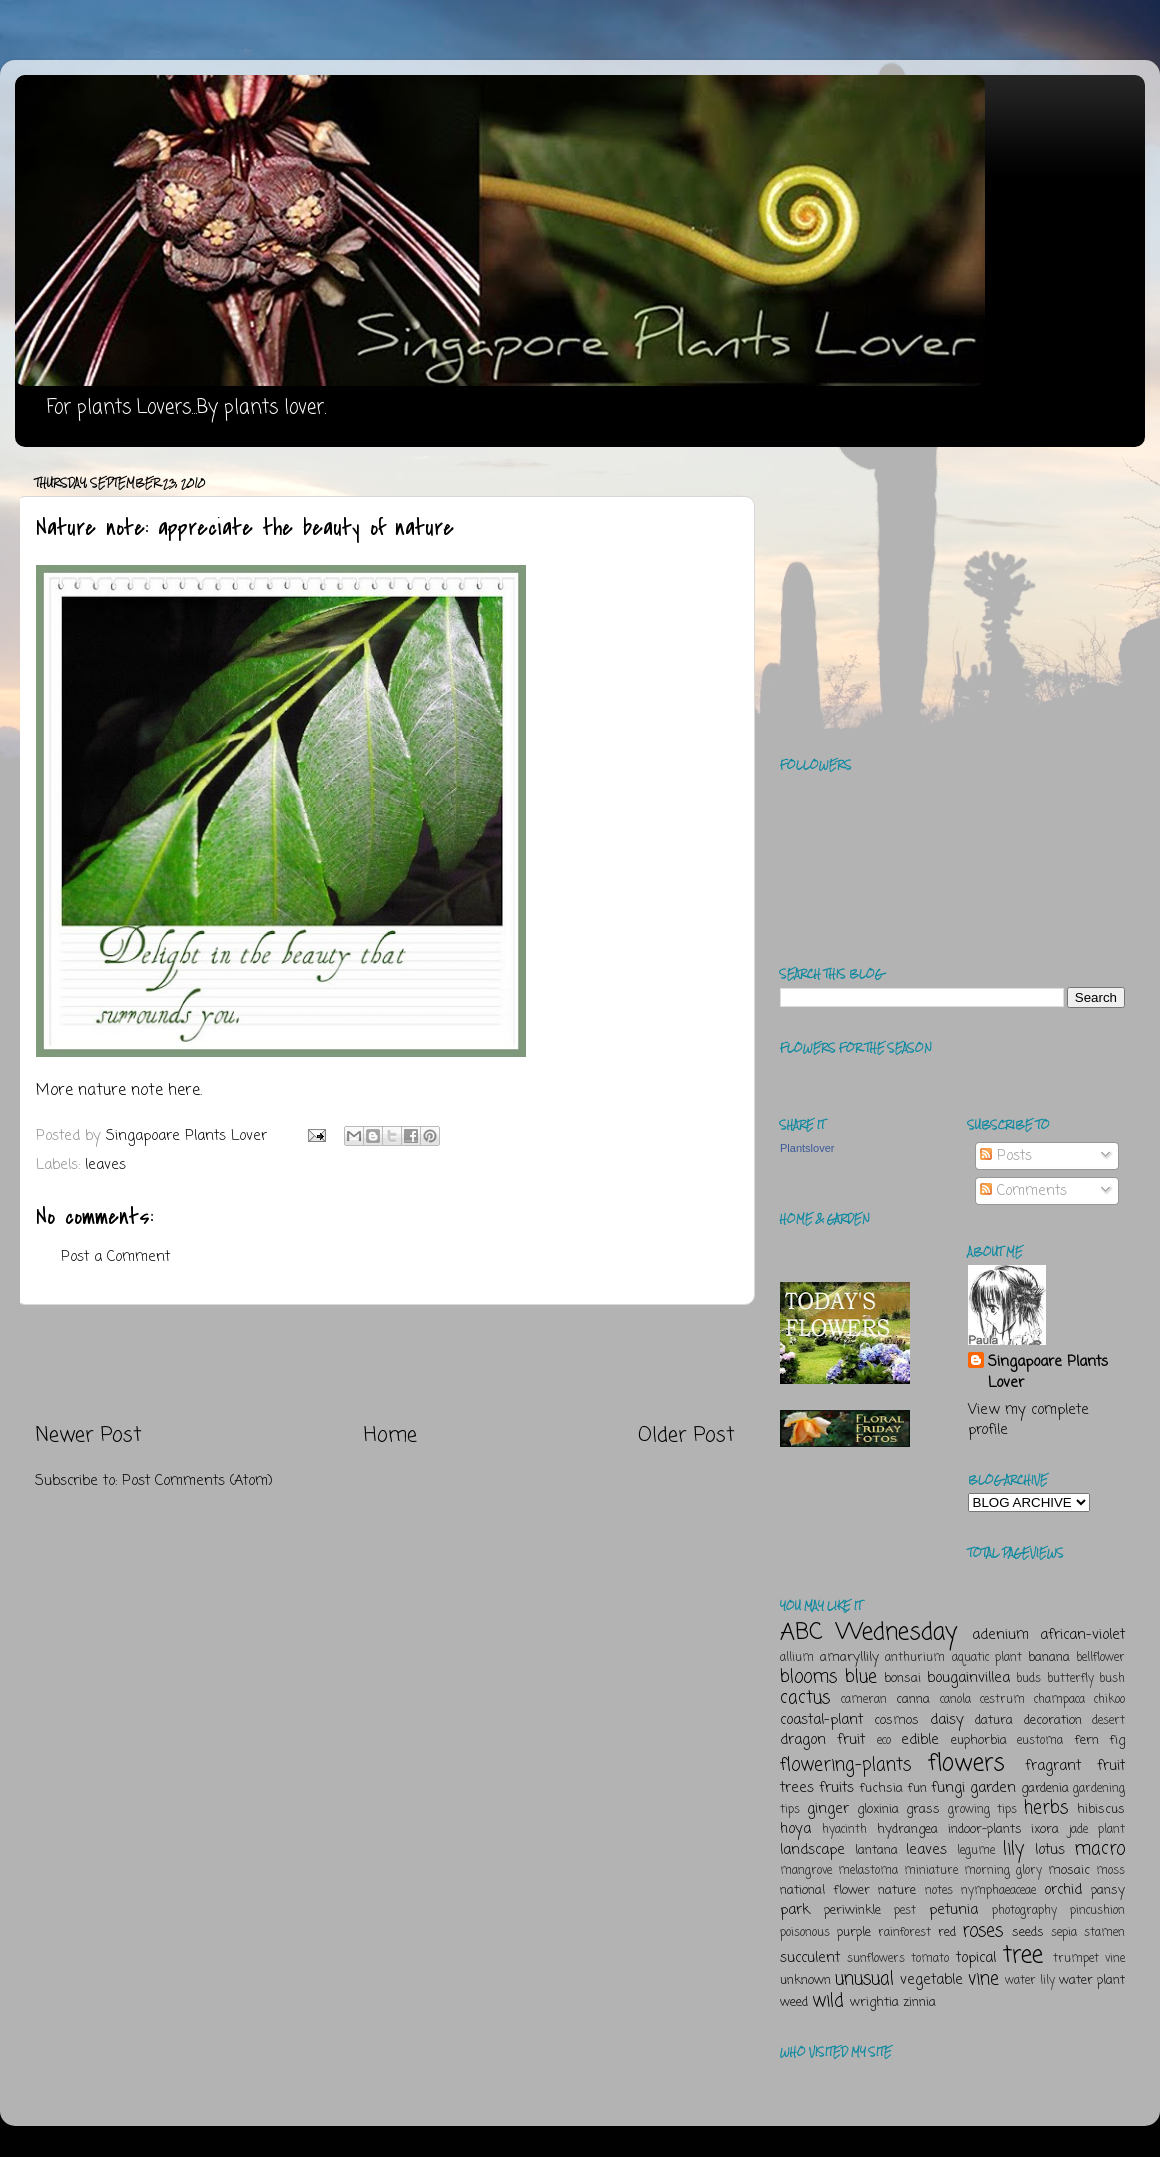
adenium (1000, 1635)
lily (1013, 1849)
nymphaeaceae (998, 1891)
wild (828, 2001)
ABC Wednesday (868, 1632)
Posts (1006, 1156)
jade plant (1097, 1830)
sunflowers (876, 1959)
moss (1110, 1871)
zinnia (919, 2002)
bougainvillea (968, 1678)
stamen (1104, 1933)
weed (794, 2002)
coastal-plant (821, 1720)
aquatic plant (987, 1658)
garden (993, 1788)
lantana (876, 1850)
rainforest (904, 1933)
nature (897, 1890)
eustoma (1040, 1741)
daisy (947, 1720)
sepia (1064, 1933)
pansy (1108, 1890)
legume (976, 1851)
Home (390, 1435)
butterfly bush (1086, 1679)
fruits (836, 1788)
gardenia (1045, 1788)
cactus (805, 1698)
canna (913, 1699)
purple (854, 1932)
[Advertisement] (385, 1364)
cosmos (896, 1720)
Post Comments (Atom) (197, 1481)
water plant (1092, 1980)
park (795, 1910)
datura (994, 1720)
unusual (864, 1979)
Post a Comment (115, 1257)
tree (1023, 1955)
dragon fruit (822, 1740)
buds (1028, 1679)
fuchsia (881, 1788)
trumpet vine (1089, 1959)
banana (1049, 1657)
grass (923, 1809)
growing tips (982, 1810)
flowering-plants (845, 1765)
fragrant (1053, 1766)
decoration (1053, 1720)
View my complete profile (1028, 1420)
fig (1117, 1740)
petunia (953, 1910)
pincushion (1097, 1911)
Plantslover (807, 1148)
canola (955, 1700)
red (947, 1932)
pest (905, 1911)
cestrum (1002, 1700)
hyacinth (844, 1830)
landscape (812, 1850)
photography (1024, 1911)
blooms (808, 1677)
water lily (1030, 1981)
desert (1108, 1721)
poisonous (805, 1933)
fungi (948, 1788)
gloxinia (878, 1809)
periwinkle (852, 1910)
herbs (1046, 1808)
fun (917, 1788)
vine (983, 1979)
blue (861, 1677)
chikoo (1109, 1700)
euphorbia (979, 1740)
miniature (931, 1871)
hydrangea (907, 1829)
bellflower (1100, 1658)
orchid (1063, 1890)
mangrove (806, 1871)
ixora (1045, 1829)
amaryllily (849, 1657)
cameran (864, 1700)
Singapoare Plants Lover (1048, 1372)
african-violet (1082, 1635)
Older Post (686, 1435)
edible (920, 1740)
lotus (1050, 1850)
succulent (810, 1958)
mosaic (1069, 1870)
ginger (828, 1809)
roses (982, 1931)
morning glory (1003, 1871)
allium (797, 1658)
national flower (825, 1890)
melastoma (868, 1871)
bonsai (902, 1678)
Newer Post (88, 1435)
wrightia (874, 2002)
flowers (966, 1763)
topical (976, 1958)
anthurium (915, 1658)
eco (884, 1741)
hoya (795, 1829)
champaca (1059, 1700)
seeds (1028, 1932)
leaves (105, 1165)
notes (939, 1891)
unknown (805, 1980)
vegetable (931, 1980)
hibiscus (1101, 1809)
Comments (1023, 1191)
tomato (930, 1959)
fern (1086, 1740)
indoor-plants (985, 1829)
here (184, 1091)
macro (1099, 1849)
